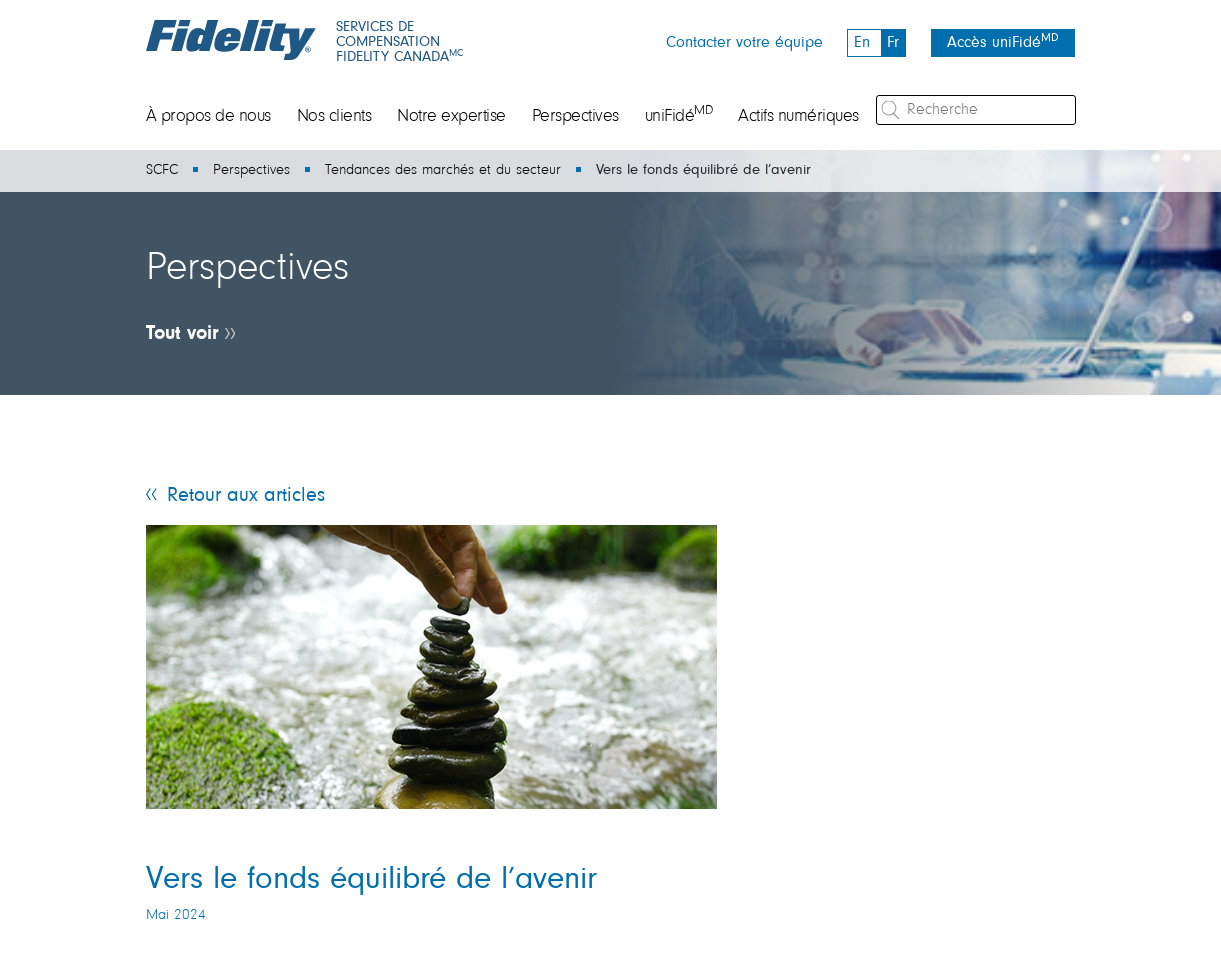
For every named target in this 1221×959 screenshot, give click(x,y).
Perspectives (575, 117)
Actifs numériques (798, 117)
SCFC (162, 170)
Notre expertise (451, 117)
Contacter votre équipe (744, 43)
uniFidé (679, 117)
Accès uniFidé (1003, 41)
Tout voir (182, 334)
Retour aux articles (246, 496)
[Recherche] (976, 110)
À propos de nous (208, 117)
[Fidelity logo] (231, 40)
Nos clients (334, 117)
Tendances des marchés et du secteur (443, 170)
